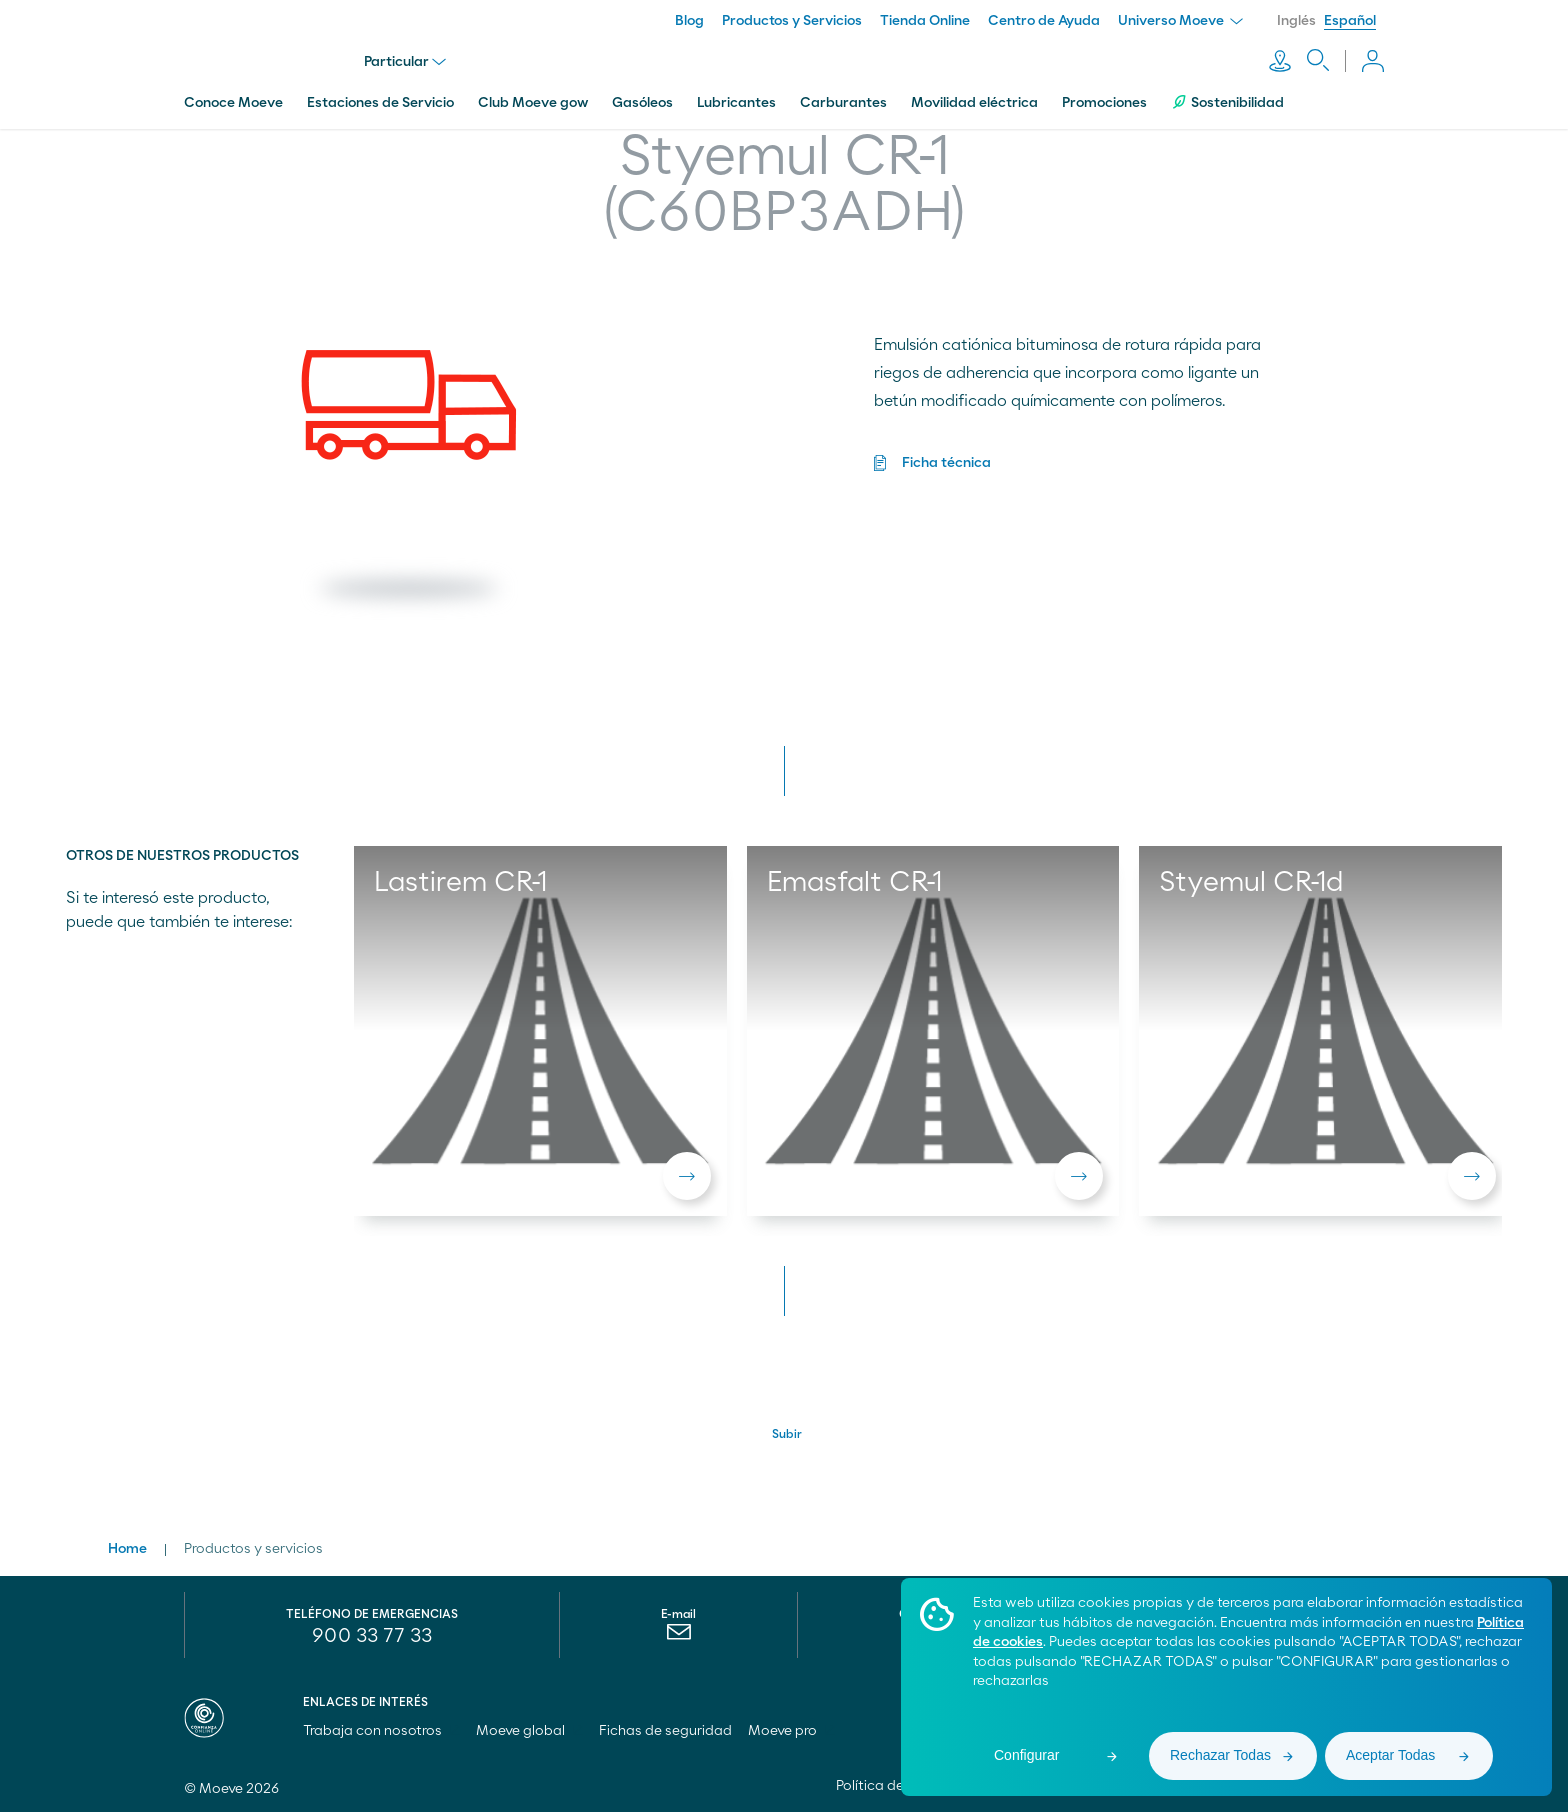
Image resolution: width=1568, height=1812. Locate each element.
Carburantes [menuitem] (843, 103)
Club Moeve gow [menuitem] (533, 103)
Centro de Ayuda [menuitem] (1044, 21)
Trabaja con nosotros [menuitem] (381, 1731)
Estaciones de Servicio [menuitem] (380, 103)
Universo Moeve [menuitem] (1180, 21)
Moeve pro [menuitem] (791, 1731)
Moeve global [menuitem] (529, 1731)
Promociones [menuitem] (1104, 103)
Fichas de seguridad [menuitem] (665, 1731)
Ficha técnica (946, 463)
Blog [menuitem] (689, 21)
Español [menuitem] (1350, 21)
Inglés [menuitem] (1296, 21)
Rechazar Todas (1220, 1755)
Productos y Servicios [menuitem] (792, 21)
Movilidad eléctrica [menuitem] (974, 103)
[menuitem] (678, 1637)
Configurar (1026, 1755)
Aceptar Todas (1390, 1755)
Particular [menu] (405, 62)
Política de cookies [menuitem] (897, 1786)
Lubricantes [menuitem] (736, 103)
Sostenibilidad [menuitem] (1227, 102)
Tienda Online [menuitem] (925, 21)
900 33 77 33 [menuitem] (372, 1636)
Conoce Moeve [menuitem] (233, 103)
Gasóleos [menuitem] (642, 103)
